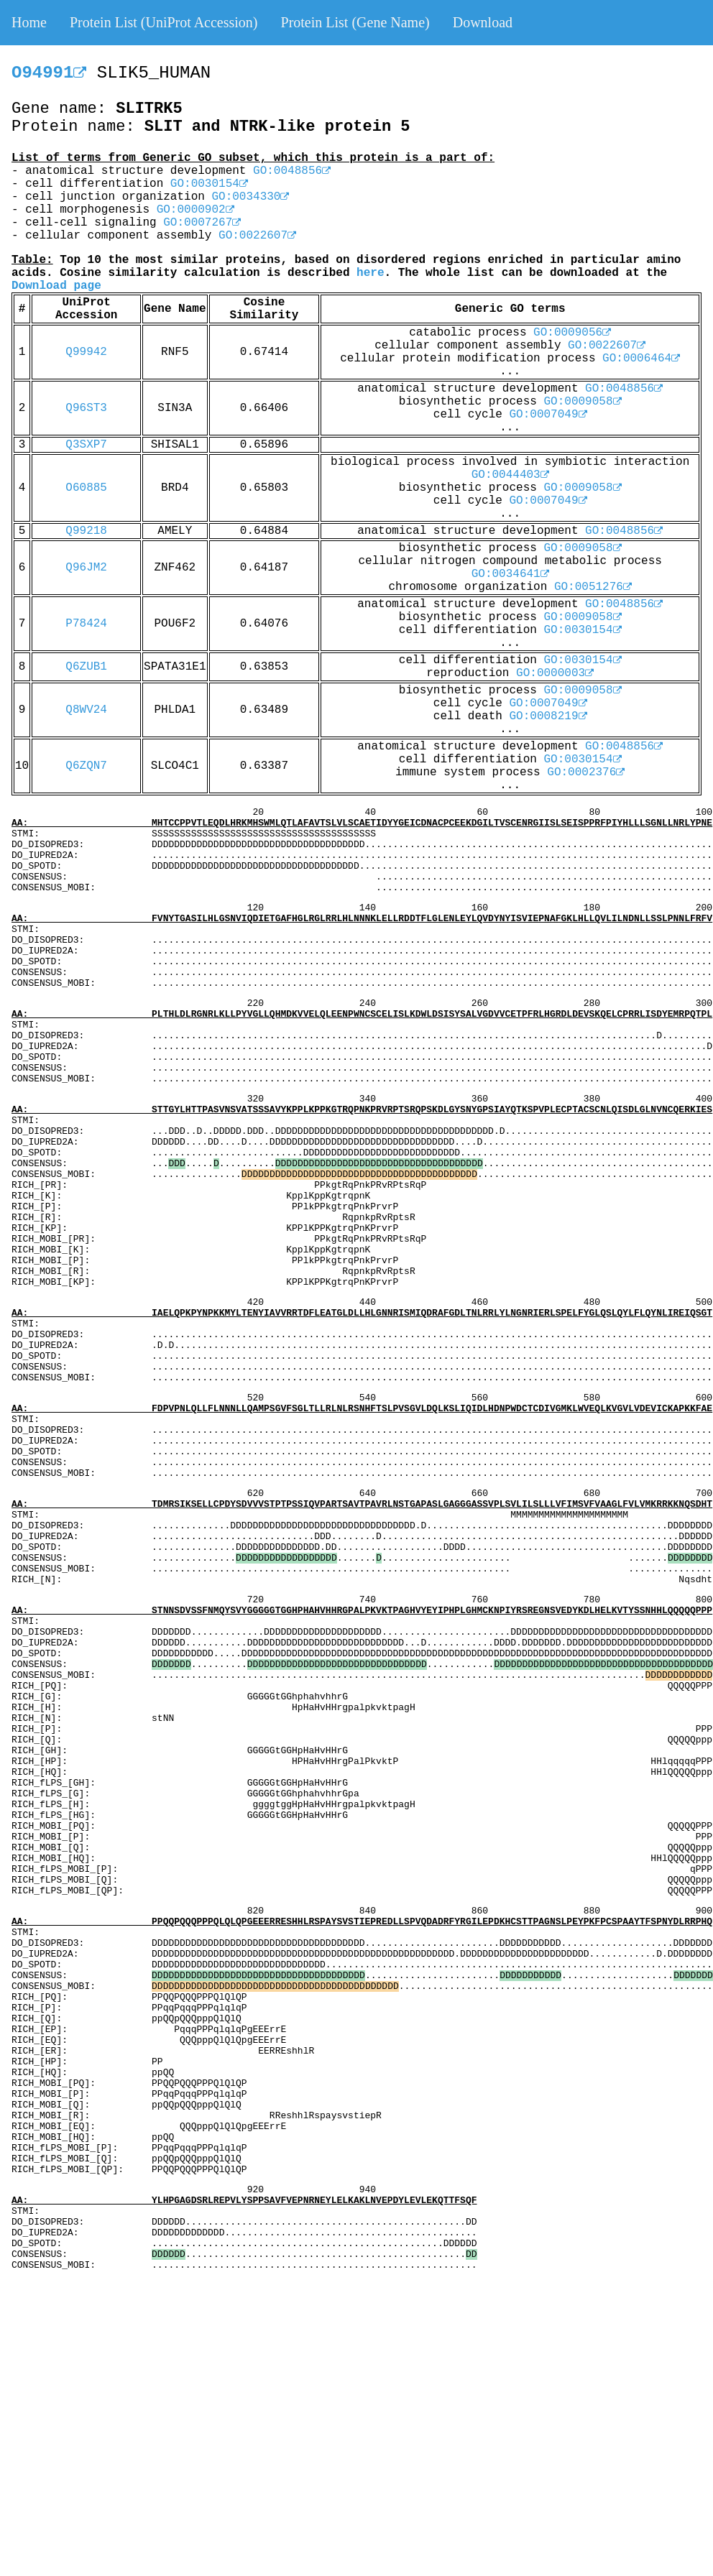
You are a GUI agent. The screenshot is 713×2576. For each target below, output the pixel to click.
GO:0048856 (292, 171)
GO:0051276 (593, 587)
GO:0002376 (586, 772)
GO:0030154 (209, 183)
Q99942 (86, 352)
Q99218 (86, 531)
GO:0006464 (641, 358)
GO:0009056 (572, 332)
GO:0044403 (510, 474)
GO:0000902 (195, 209)
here (370, 273)
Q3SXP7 (86, 444)
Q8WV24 (86, 709)
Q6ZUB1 (86, 666)
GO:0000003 (555, 673)
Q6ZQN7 (86, 766)
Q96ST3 (86, 408)
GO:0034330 (250, 196)
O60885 (86, 487)
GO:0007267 (202, 222)
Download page (56, 286)
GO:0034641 (510, 574)
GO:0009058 (582, 401)
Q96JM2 (86, 567)
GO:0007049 (547, 414)
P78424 (86, 623)
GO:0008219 (547, 716)
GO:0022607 (257, 235)
